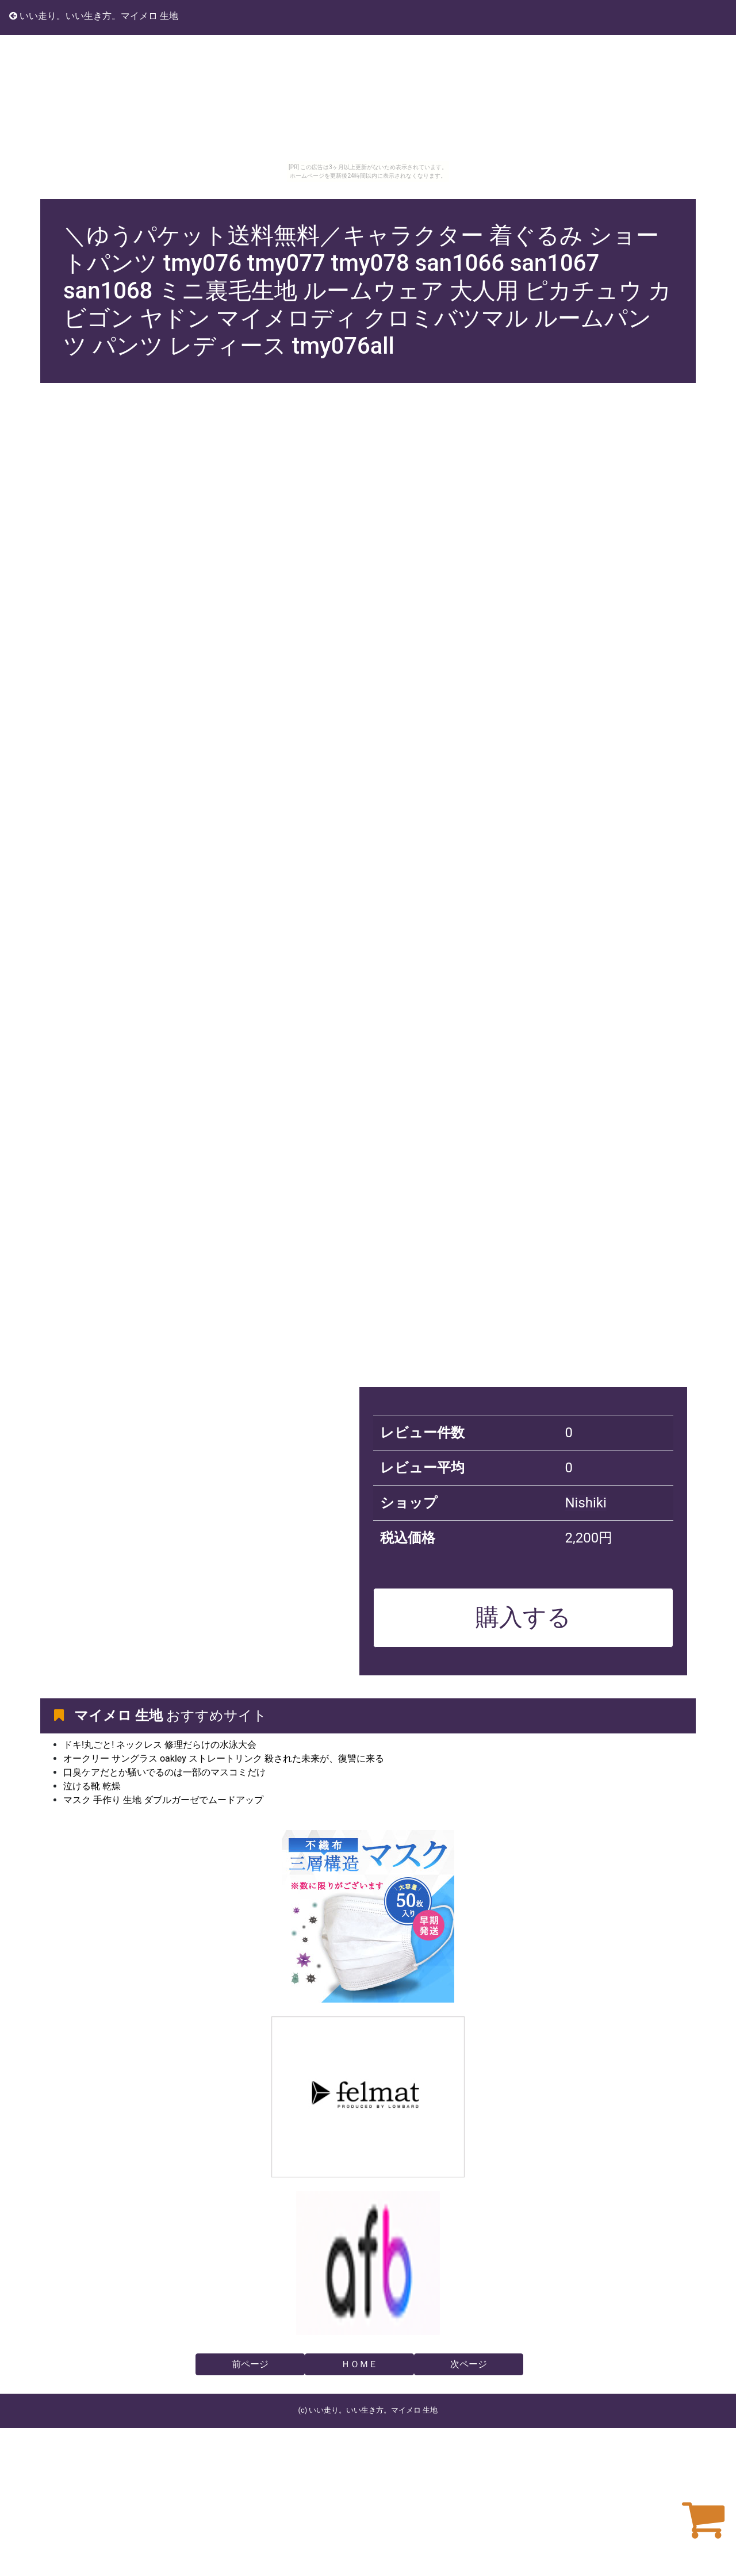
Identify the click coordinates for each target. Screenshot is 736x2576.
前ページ (250, 2364)
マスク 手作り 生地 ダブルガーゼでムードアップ (163, 1799)
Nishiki (585, 1503)
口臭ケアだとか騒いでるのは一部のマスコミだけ (164, 1772)
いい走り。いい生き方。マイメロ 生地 (93, 15)
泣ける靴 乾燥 (92, 1786)
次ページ (468, 2364)
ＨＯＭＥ (359, 2364)
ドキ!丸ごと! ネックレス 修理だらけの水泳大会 (159, 1744)
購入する (523, 1617)
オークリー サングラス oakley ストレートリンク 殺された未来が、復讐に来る (223, 1758)
